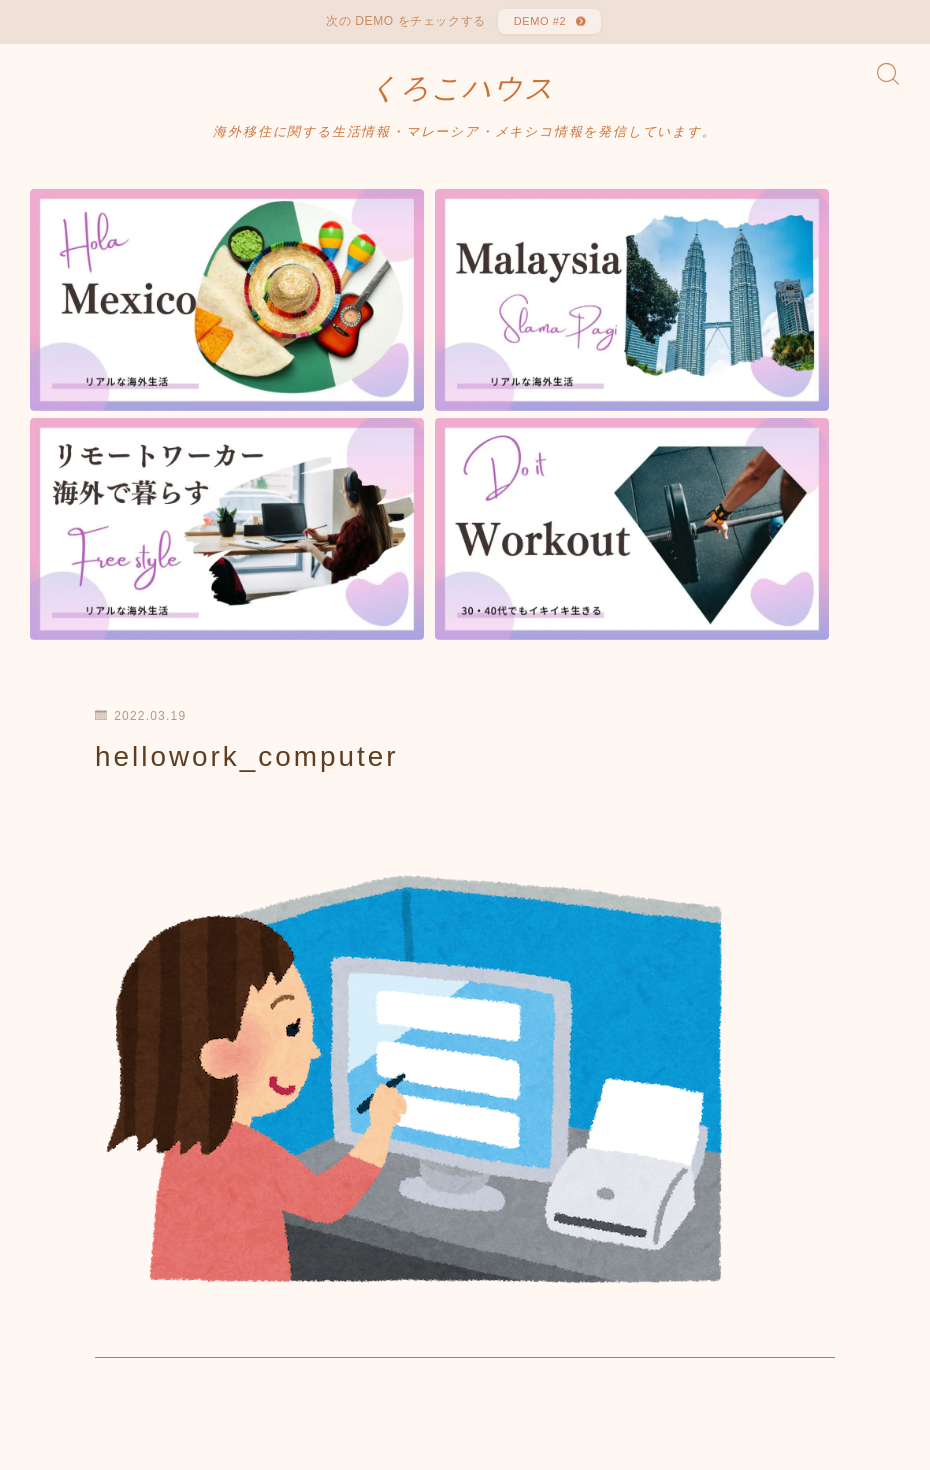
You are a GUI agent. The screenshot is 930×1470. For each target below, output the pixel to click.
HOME (52, 1380)
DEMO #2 (537, 25)
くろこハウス (462, 100)
